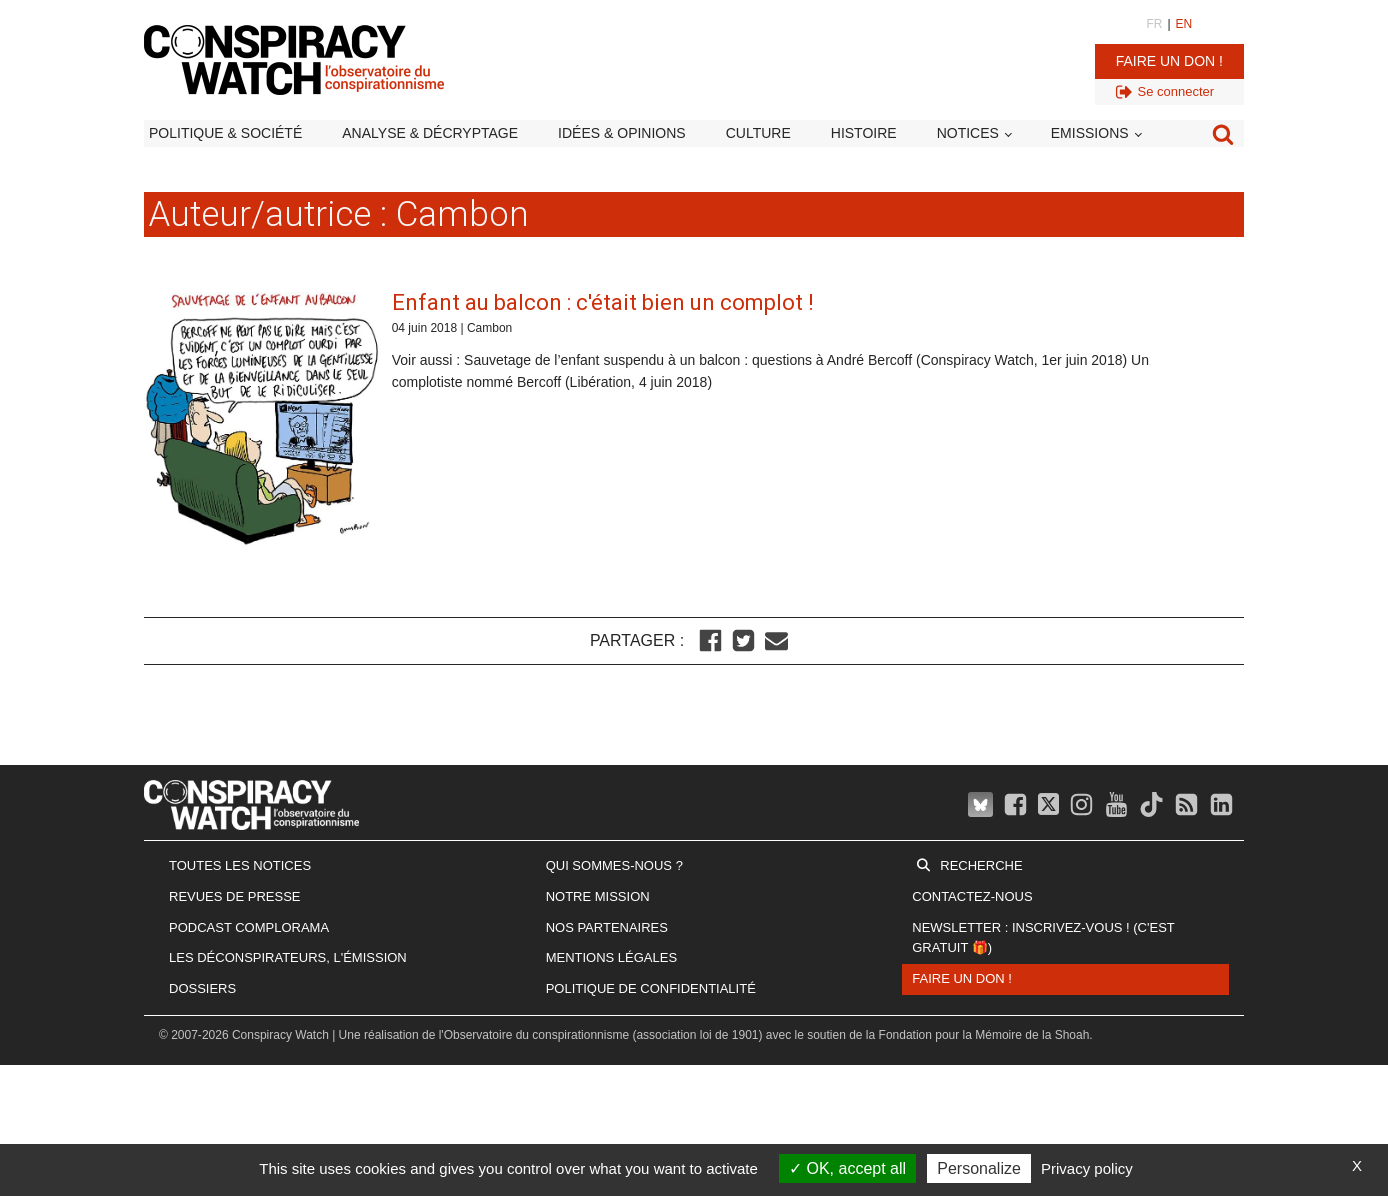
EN (1184, 24)
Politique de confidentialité (651, 988)
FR (1154, 24)
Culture (758, 133)
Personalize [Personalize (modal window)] (979, 1168)
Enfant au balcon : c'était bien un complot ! (603, 302)
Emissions (1090, 133)
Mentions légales (611, 957)
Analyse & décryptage (430, 133)
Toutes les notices (240, 865)
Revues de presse (235, 896)
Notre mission (598, 896)
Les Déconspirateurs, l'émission (288, 957)
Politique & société (225, 133)
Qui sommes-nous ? (614, 865)
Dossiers (202, 988)
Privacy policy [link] (1087, 1168)
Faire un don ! (1169, 61)
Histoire (864, 133)
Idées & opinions (622, 133)
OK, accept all (847, 1168)
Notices (968, 133)
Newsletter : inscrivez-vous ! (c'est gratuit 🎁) (1043, 938)
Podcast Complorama (249, 927)
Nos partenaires (607, 927)
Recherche (981, 865)
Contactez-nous (972, 896)
